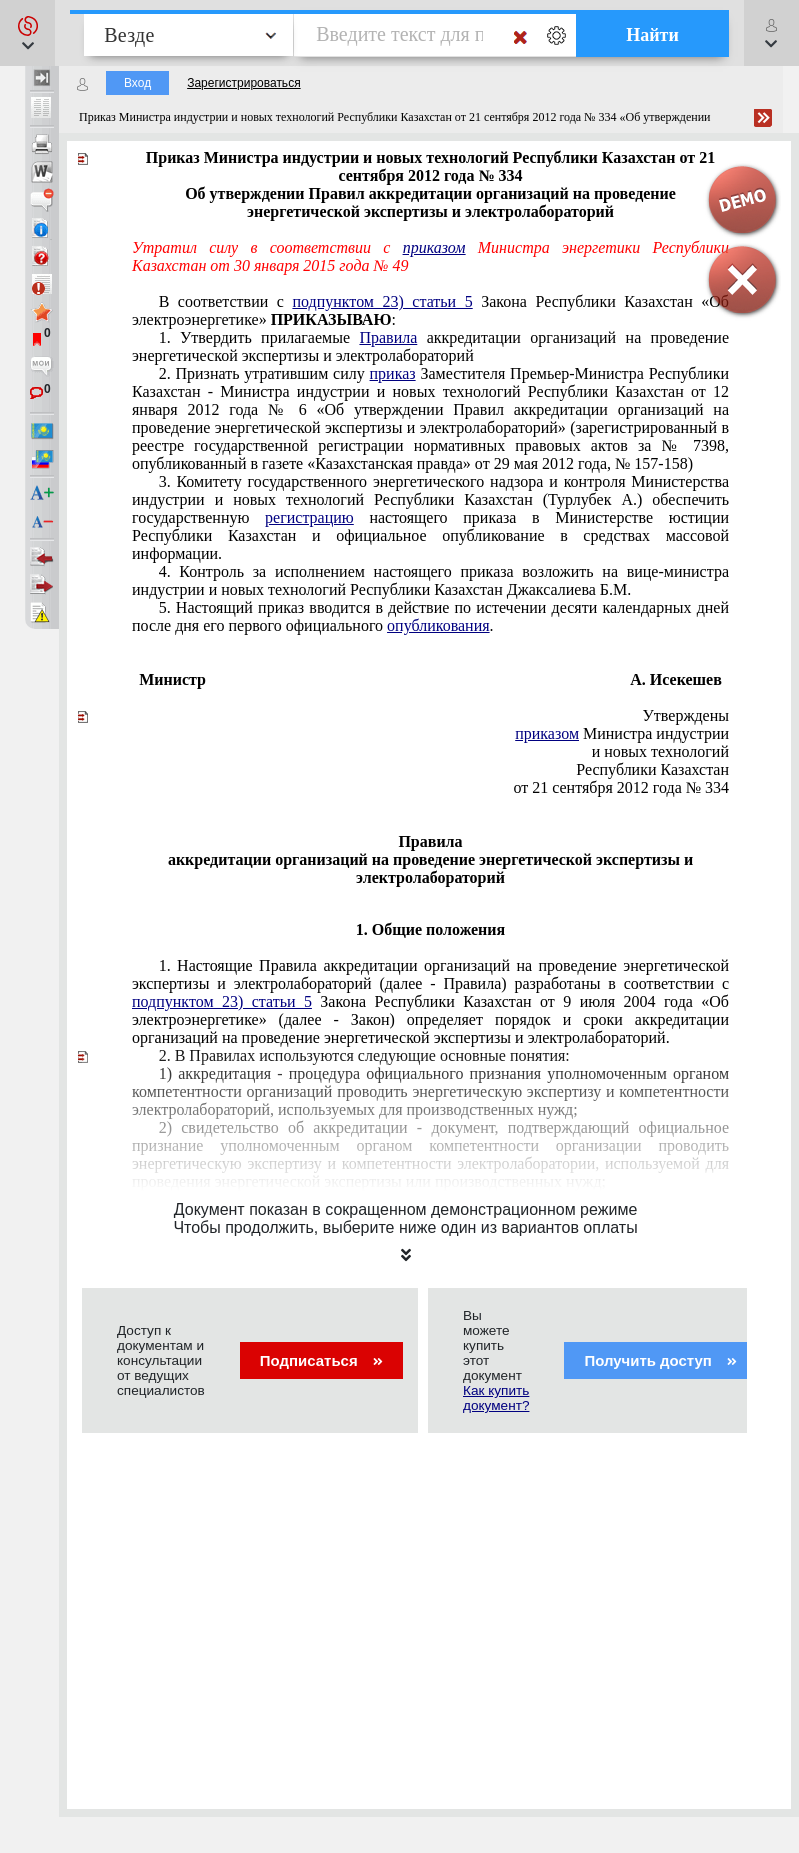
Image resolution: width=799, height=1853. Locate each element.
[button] (27, 33)
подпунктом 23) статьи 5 (382, 301)
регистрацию (309, 517)
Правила (388, 337)
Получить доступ (660, 1360)
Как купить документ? (496, 1398)
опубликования (438, 625)
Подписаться (321, 1360)
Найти (652, 35)
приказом (434, 247)
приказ (393, 373)
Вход (137, 83)
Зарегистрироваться (243, 83)
